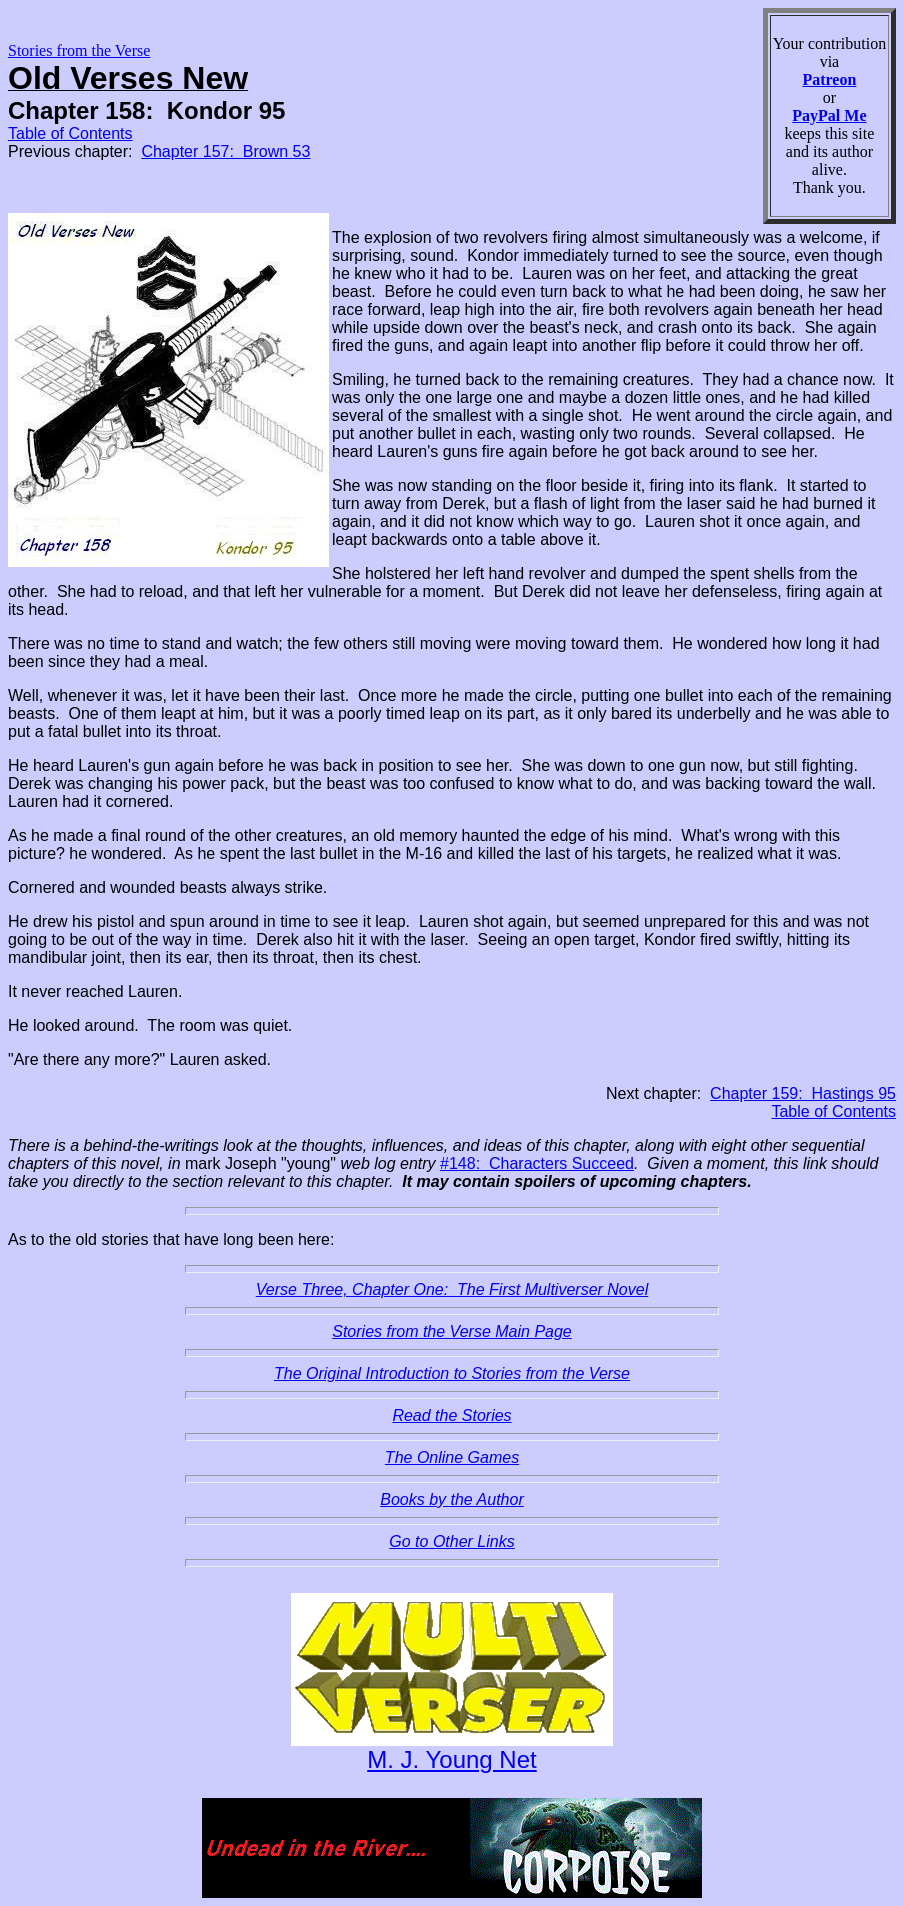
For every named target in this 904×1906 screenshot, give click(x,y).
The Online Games (452, 1457)
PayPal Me (829, 115)
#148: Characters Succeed (537, 1163)
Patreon (829, 79)
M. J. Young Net (451, 1759)
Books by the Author (452, 1499)
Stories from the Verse (79, 50)
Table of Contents (70, 133)
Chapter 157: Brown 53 (225, 151)
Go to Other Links (451, 1541)
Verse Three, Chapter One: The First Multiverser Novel (452, 1289)
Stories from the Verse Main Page (452, 1331)
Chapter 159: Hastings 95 (803, 1093)
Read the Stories (451, 1415)
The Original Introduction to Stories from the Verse (452, 1373)
